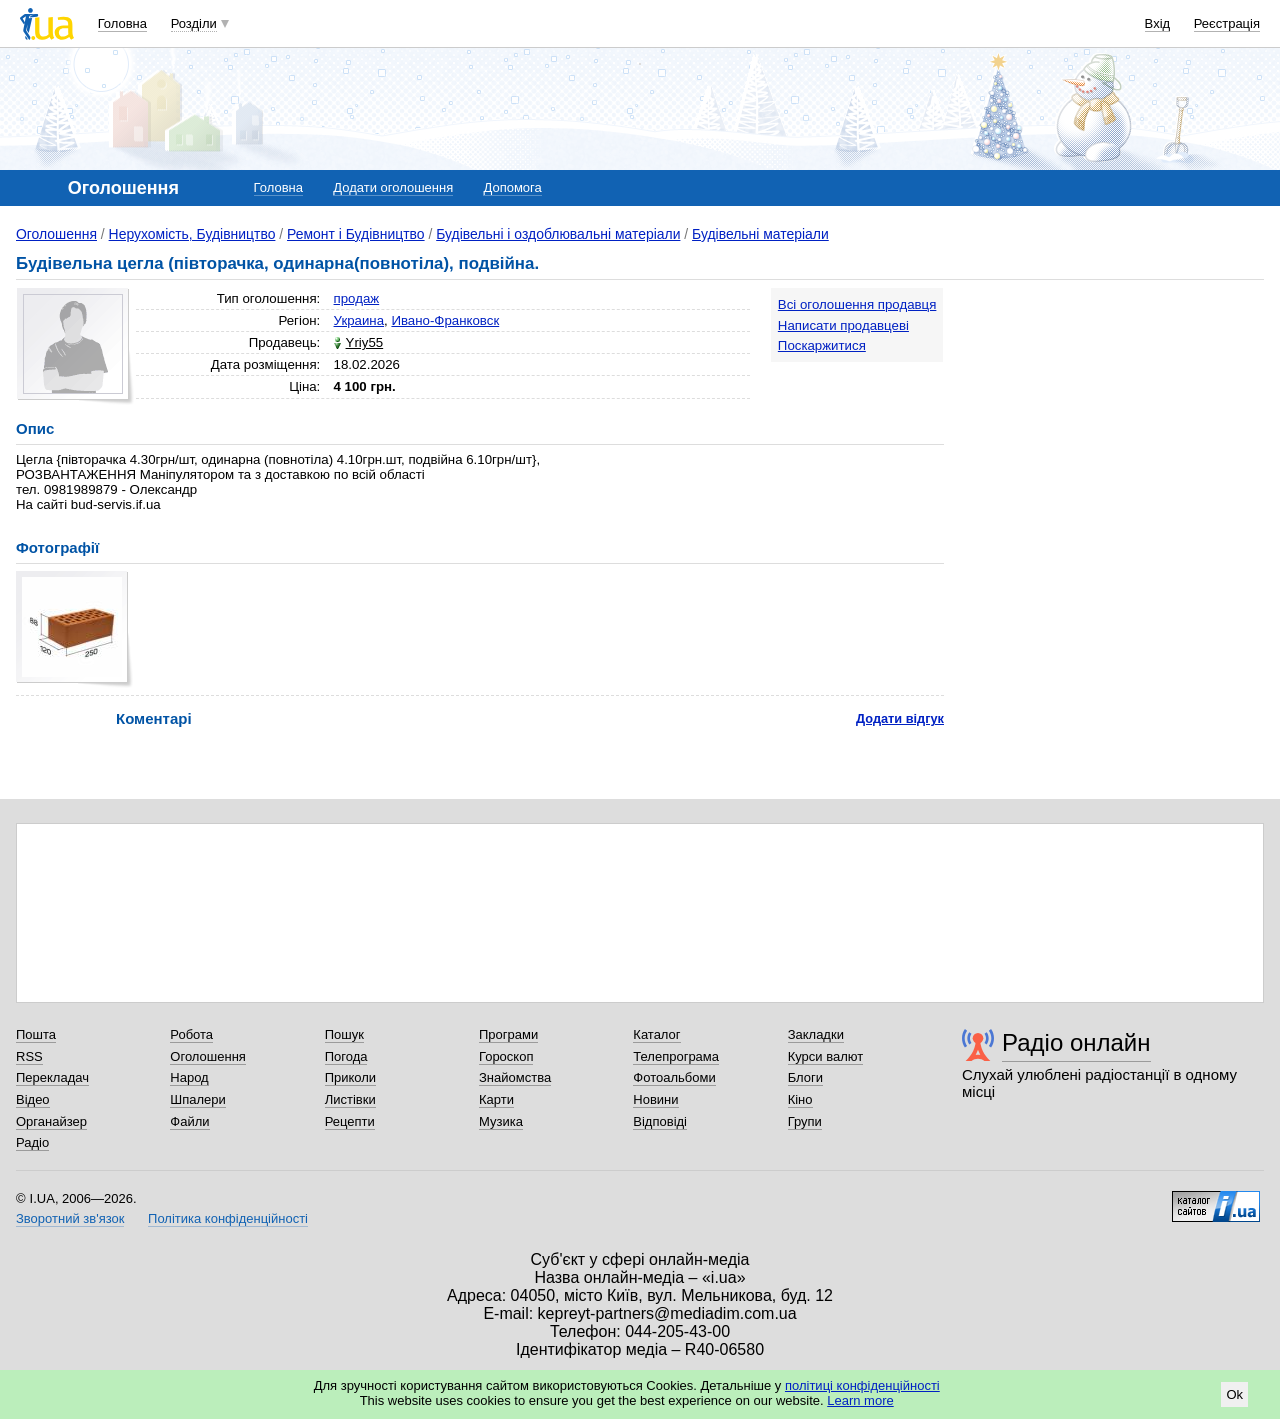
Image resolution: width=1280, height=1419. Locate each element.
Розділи (194, 23)
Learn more (860, 1400)
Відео (33, 1099)
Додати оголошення (393, 187)
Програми (508, 1034)
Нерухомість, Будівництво (192, 234)
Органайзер (51, 1121)
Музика (501, 1121)
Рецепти (350, 1121)
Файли (189, 1121)
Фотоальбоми (674, 1077)
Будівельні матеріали (760, 234)
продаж (357, 298)
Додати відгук (900, 718)
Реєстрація (1227, 23)
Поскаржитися (822, 345)
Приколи (350, 1077)
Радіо (32, 1142)
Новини (655, 1099)
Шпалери (198, 1099)
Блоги (805, 1077)
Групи (805, 1121)
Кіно (800, 1099)
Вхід (1158, 23)
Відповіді (660, 1121)
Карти (496, 1099)
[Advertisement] (1114, 412)
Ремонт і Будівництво (356, 234)
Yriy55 (365, 342)
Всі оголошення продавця (857, 304)
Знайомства (515, 1077)
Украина (359, 320)
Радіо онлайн (1076, 1042)
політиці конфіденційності (862, 1385)
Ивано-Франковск (445, 320)
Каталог (656, 1034)
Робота (191, 1034)
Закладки (816, 1034)
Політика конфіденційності (228, 1218)
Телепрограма (676, 1056)
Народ (189, 1077)
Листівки (350, 1099)
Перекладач (52, 1077)
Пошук (344, 1034)
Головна (122, 23)
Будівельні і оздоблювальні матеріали (558, 234)
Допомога (512, 187)
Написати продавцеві (843, 325)
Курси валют (826, 1056)
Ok (1234, 1394)
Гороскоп (506, 1056)
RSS (29, 1056)
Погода (346, 1056)
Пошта (36, 1034)
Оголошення (56, 234)
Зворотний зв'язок (70, 1218)
